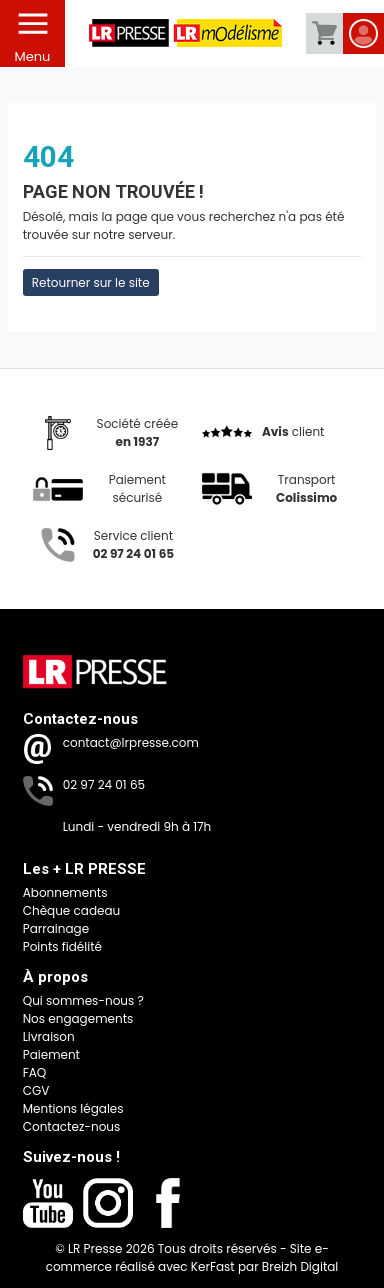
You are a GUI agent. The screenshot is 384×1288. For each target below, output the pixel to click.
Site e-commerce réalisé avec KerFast (187, 1257)
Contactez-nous (72, 1126)
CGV (36, 1090)
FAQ (35, 1072)
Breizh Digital (300, 1266)
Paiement (51, 1054)
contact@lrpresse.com (131, 742)
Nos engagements (78, 1018)
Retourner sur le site (91, 282)
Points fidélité (62, 946)
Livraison (49, 1036)
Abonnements (65, 892)
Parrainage (56, 928)
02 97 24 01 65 (104, 784)
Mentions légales (73, 1108)
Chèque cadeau (72, 910)
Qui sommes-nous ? (83, 1000)
